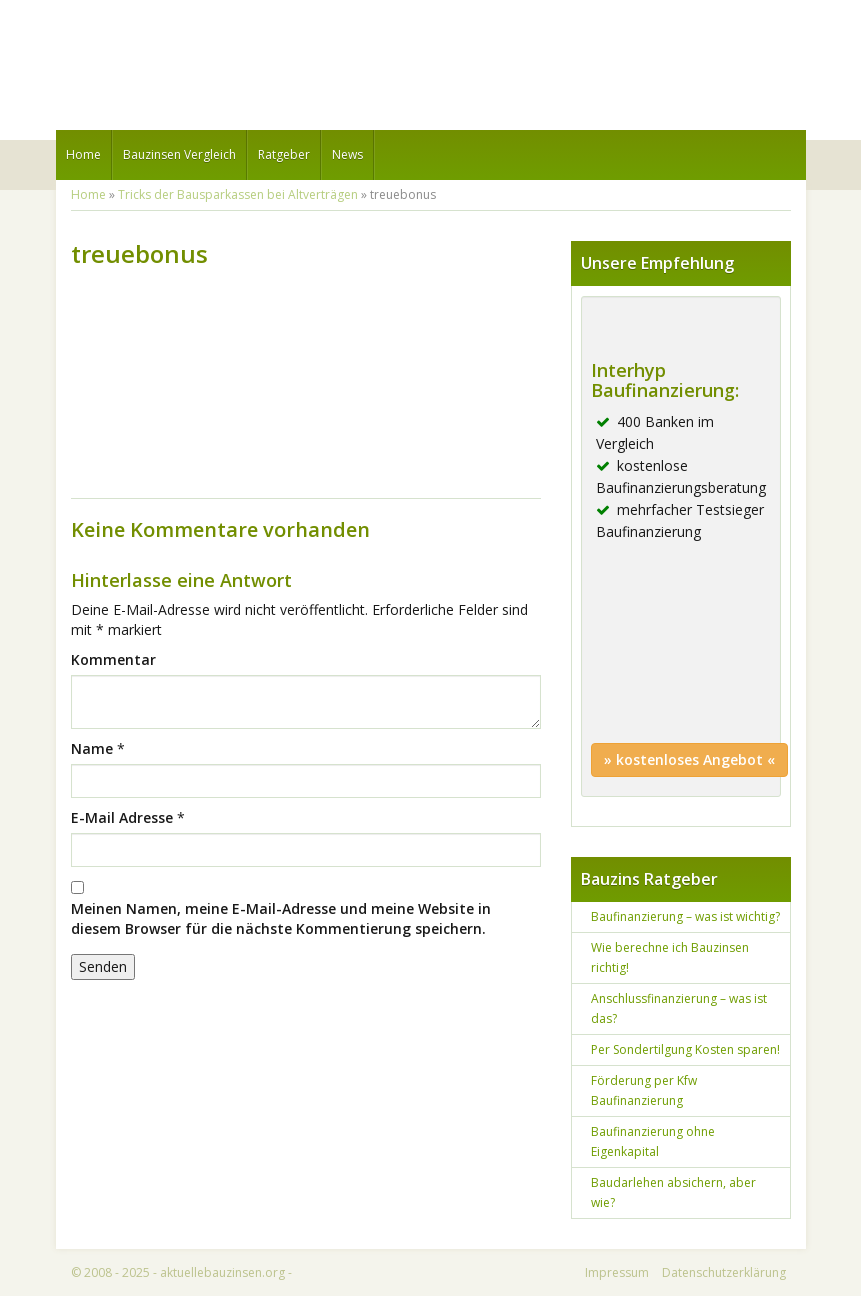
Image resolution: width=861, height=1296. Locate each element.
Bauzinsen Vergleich (179, 154)
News (347, 154)
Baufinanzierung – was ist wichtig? (685, 916)
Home (83, 154)
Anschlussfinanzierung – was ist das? (679, 1008)
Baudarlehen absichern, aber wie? (673, 1192)
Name (92, 748)
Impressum (617, 1272)
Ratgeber (284, 154)
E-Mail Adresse (122, 817)
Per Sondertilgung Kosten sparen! (685, 1049)
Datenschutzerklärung (724, 1272)
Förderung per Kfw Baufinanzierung (644, 1090)
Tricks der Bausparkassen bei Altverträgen (238, 194)
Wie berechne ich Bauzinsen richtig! (670, 957)
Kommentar (113, 659)
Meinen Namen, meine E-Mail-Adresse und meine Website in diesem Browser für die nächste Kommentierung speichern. (281, 918)
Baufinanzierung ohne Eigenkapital (653, 1141)
